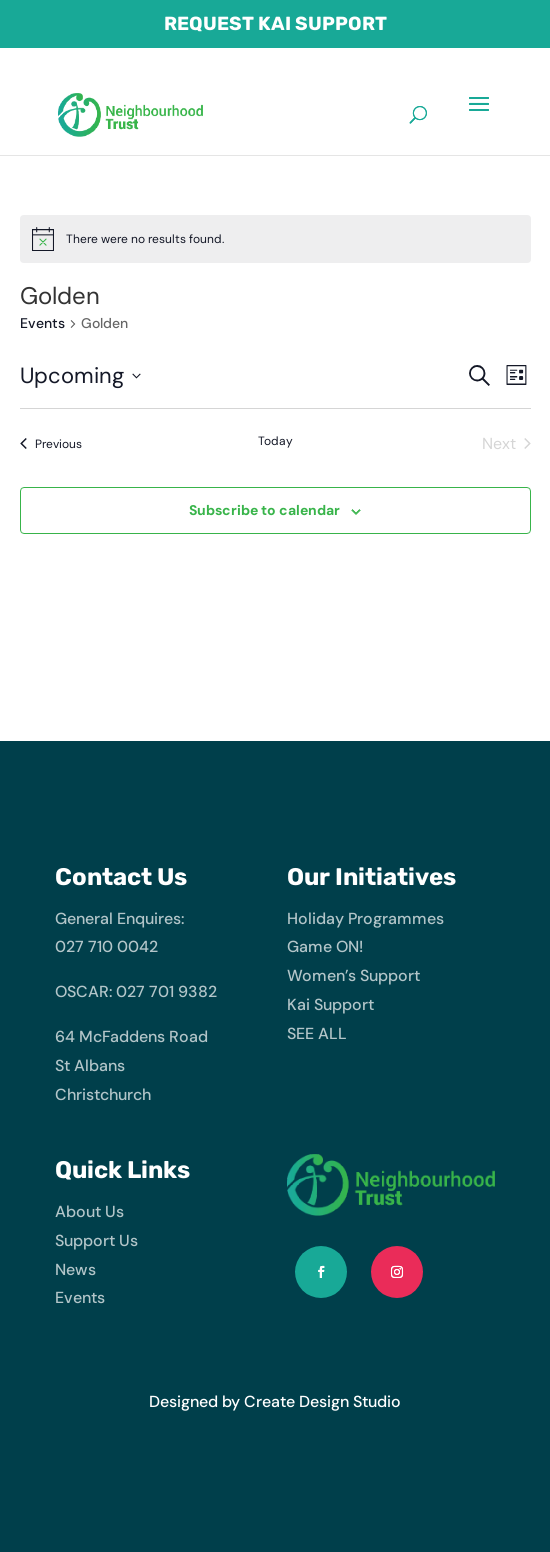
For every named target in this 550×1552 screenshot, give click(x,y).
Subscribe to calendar (264, 510)
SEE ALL (317, 1033)
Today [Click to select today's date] (275, 441)
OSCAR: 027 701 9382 (136, 991)
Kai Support (330, 1004)
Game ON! (325, 946)
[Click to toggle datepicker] (80, 375)
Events (42, 323)
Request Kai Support (275, 24)
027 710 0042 (106, 946)
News (75, 1269)
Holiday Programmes (365, 918)
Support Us (96, 1240)
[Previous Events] (51, 444)
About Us (89, 1211)
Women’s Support (353, 975)
